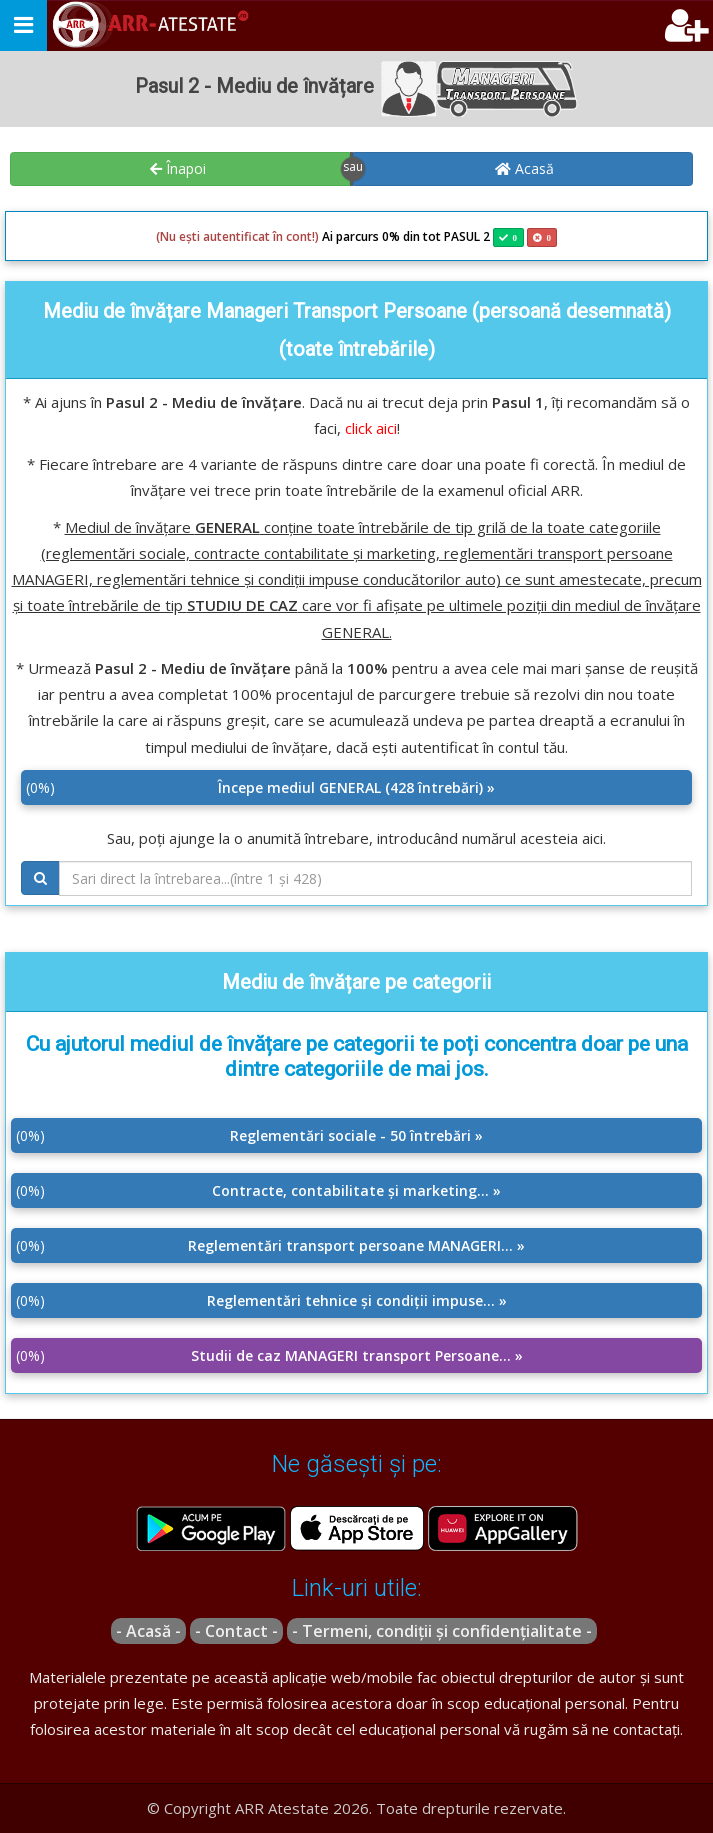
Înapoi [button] (178, 168)
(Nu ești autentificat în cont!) (237, 236)
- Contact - (236, 1631)
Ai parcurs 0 (272, 237)
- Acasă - (148, 1631)
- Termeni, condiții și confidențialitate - (442, 1631)
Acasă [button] (524, 168)
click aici (371, 428)
